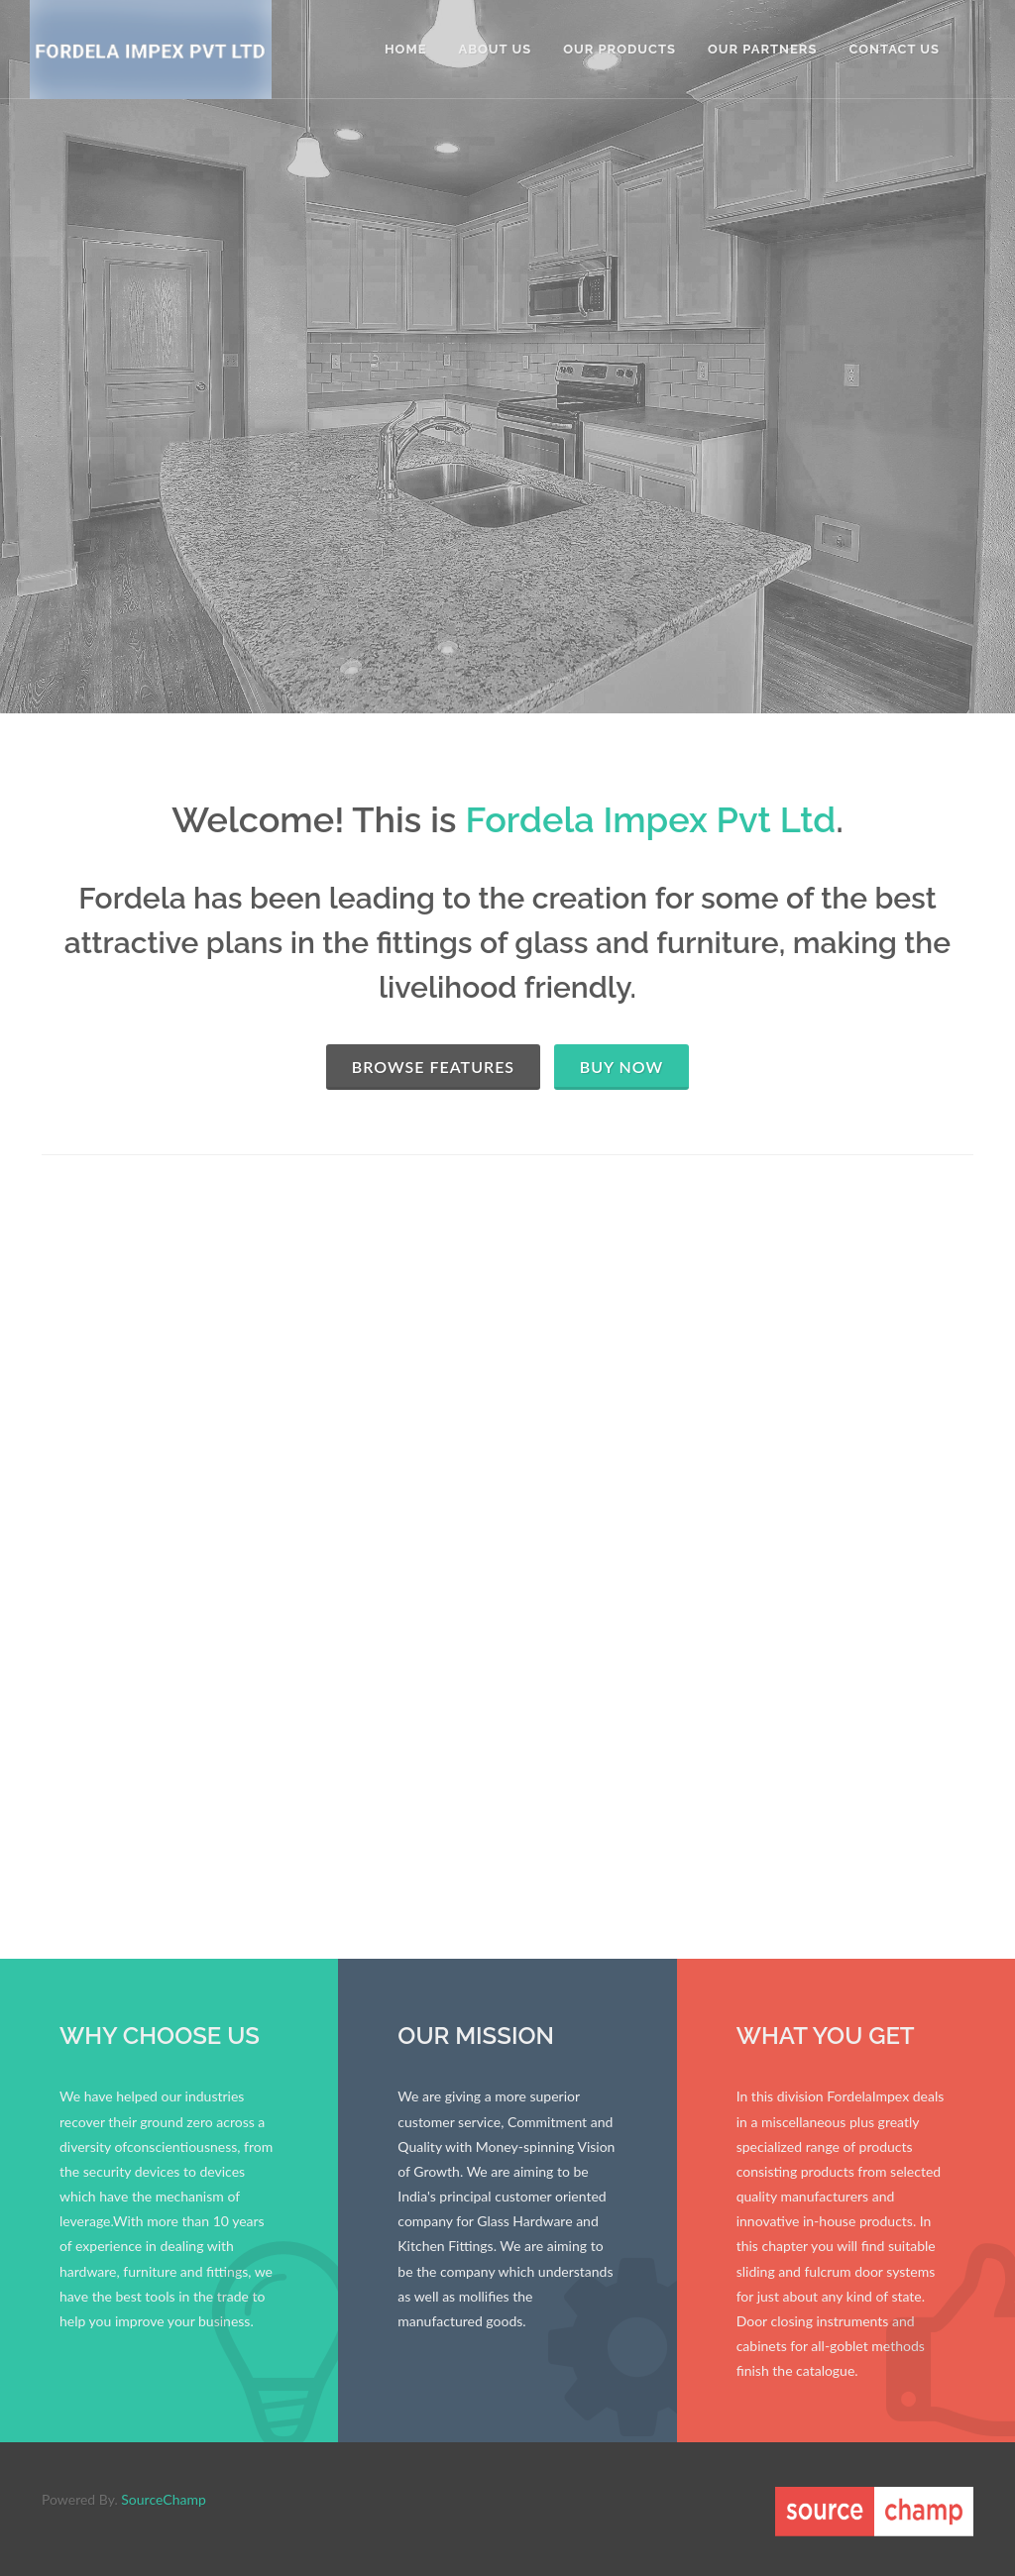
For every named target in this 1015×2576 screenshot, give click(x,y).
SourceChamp (163, 2499)
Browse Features (433, 1066)
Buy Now (621, 1066)
